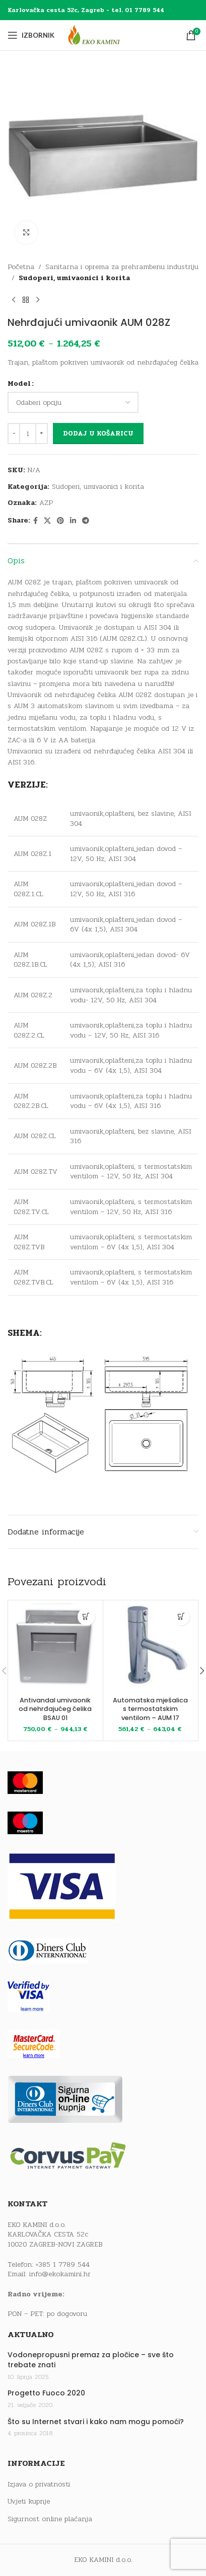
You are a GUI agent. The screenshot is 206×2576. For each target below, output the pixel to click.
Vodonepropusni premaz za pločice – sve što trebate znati (91, 2360)
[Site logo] (103, 35)
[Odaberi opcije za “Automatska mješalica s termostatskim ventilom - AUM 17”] (181, 1616)
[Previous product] (14, 300)
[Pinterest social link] (60, 521)
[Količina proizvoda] (27, 433)
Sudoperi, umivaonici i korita (74, 278)
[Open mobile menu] (31, 35)
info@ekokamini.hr (60, 2274)
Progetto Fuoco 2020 (46, 2393)
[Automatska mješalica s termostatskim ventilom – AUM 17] (150, 1647)
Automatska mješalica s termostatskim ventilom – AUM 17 (150, 1709)
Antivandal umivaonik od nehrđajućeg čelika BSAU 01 (55, 1709)
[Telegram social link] (85, 521)
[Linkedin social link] (73, 521)
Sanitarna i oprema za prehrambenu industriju (121, 267)
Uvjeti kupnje (29, 2502)
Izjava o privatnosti (39, 2484)
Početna (21, 267)
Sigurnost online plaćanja (50, 2519)
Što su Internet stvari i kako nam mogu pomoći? (96, 2422)
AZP (46, 502)
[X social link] (47, 521)
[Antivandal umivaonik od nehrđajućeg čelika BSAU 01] (55, 1647)
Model (19, 383)
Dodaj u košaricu (98, 433)
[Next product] (38, 300)
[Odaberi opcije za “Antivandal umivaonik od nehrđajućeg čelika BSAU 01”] (86, 1616)
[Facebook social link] (35, 521)
